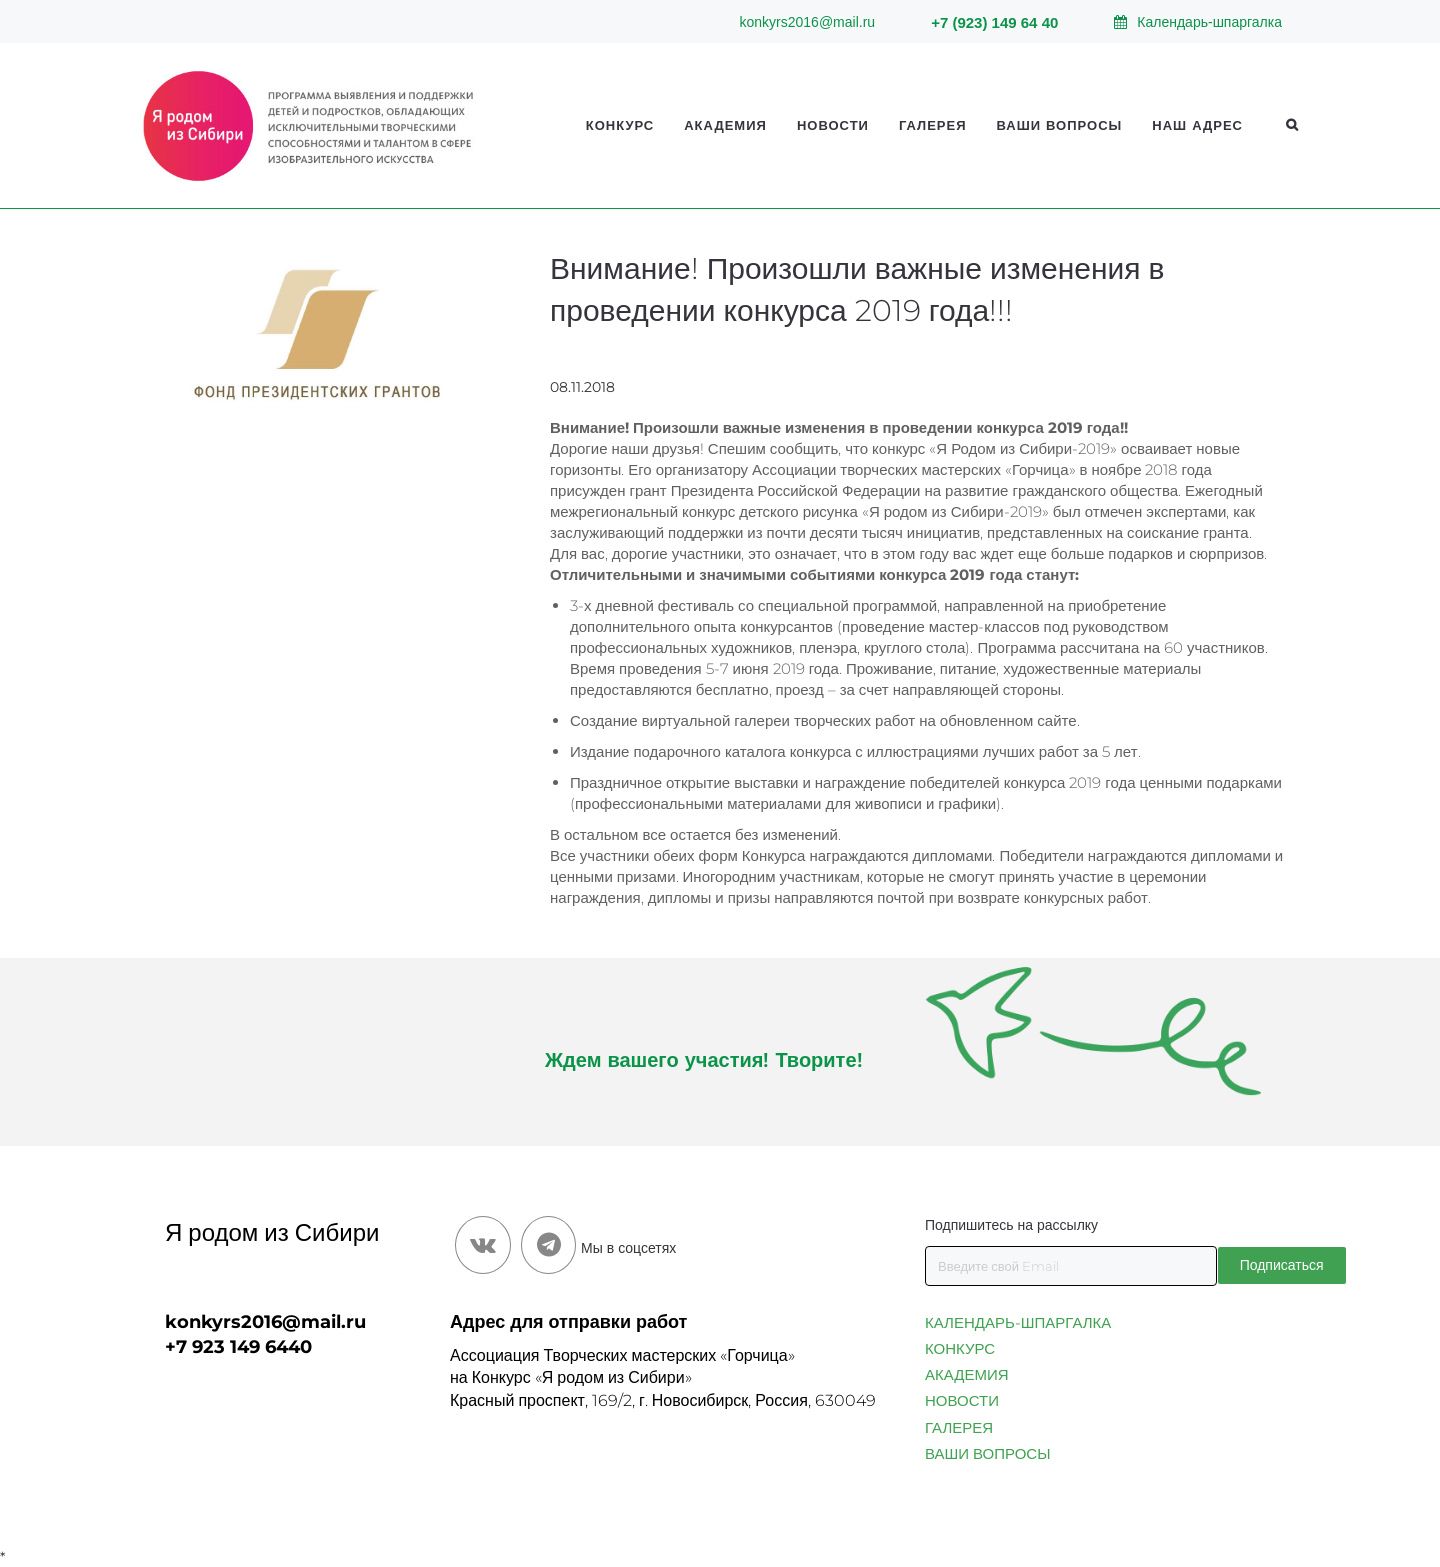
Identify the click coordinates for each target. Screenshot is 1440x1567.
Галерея (933, 125)
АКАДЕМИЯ (967, 1374)
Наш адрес (1197, 125)
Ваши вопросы (1060, 125)
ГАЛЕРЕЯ (959, 1427)
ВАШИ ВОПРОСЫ (987, 1453)
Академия (725, 125)
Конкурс (620, 125)
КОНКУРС (960, 1348)
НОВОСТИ (962, 1400)
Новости (833, 125)
